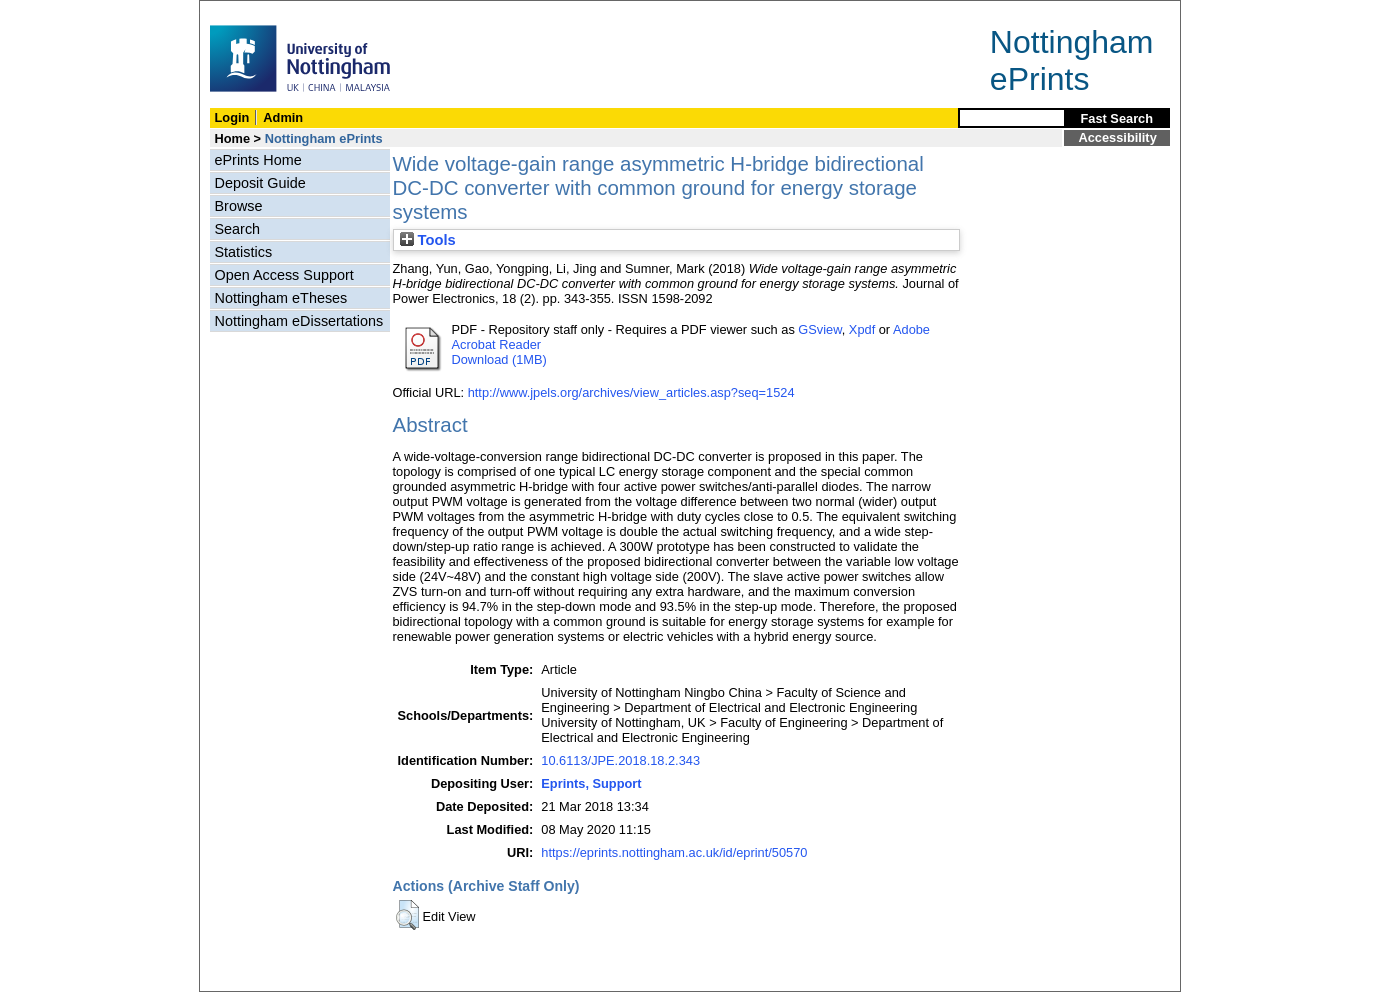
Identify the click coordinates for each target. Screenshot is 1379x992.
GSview (819, 329)
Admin (283, 117)
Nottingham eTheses (281, 298)
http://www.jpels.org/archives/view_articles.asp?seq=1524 (631, 392)
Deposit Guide (260, 183)
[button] (407, 915)
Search (238, 229)
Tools (428, 240)
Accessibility (1118, 137)
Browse (239, 206)
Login (232, 117)
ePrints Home (258, 160)
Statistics (244, 252)
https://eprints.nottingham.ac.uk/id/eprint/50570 (674, 852)
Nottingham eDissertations (299, 321)
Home (233, 138)
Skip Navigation (243, 11)
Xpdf (862, 329)
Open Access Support (284, 275)
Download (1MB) (499, 359)
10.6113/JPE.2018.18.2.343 (620, 760)
